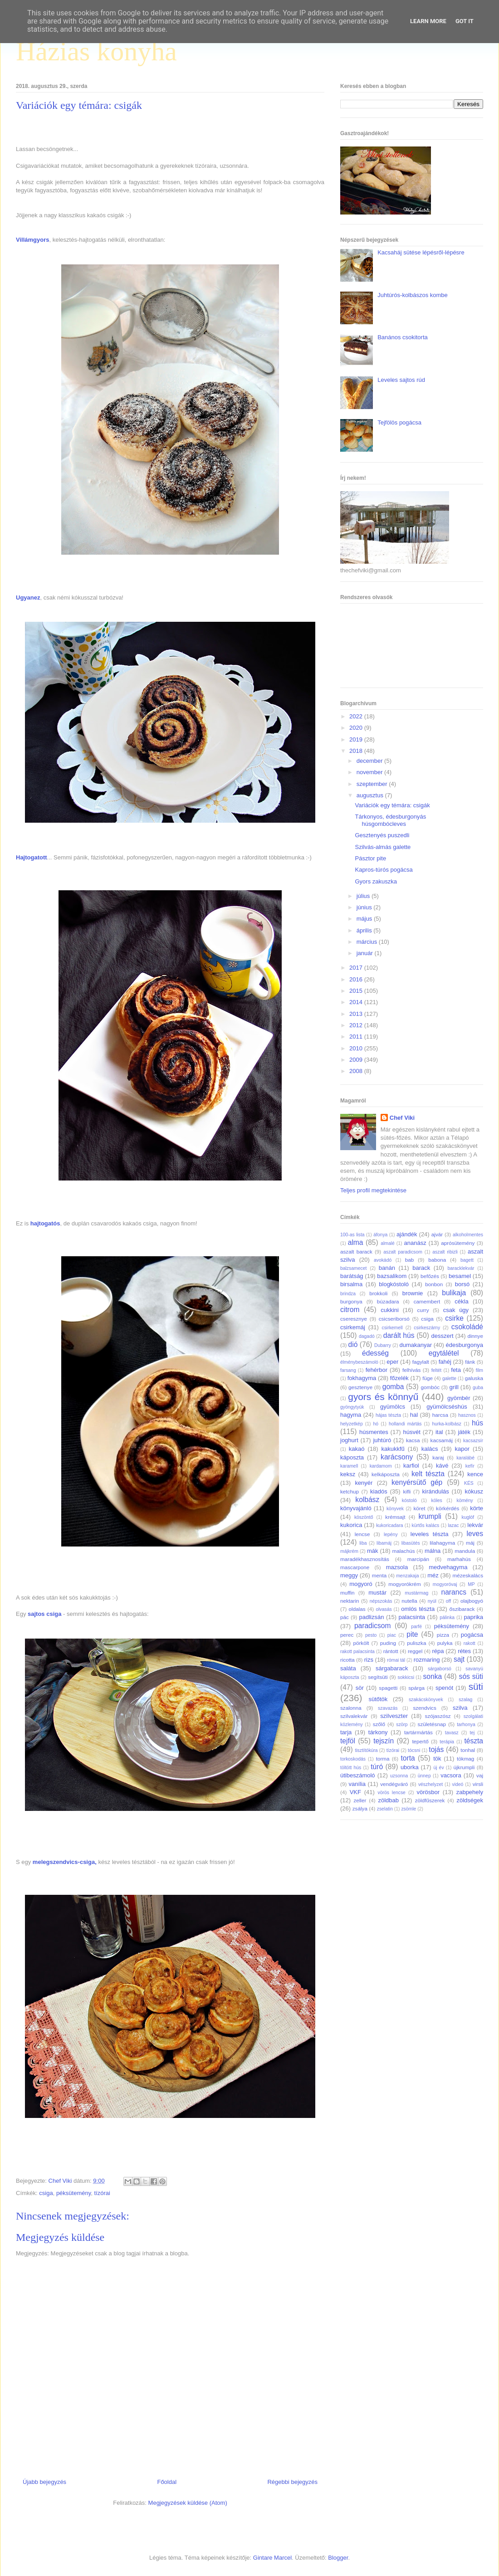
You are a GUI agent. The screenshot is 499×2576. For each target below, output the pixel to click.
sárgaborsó (439, 1668)
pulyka (445, 1643)
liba (363, 1543)
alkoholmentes (468, 1234)
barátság (351, 1276)
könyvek (395, 1508)
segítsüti (378, 1677)
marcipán (418, 1559)
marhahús (459, 1559)
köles (436, 1500)
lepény (391, 1534)
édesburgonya (464, 1345)
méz (433, 1575)
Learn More (428, 21)
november (370, 772)
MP (471, 1584)
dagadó (367, 1336)
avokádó (382, 1260)
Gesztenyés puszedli (382, 835)
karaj (438, 1457)
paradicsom (372, 1626)
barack (421, 1267)
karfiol (411, 1465)
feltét (436, 1370)
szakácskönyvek (426, 1699)
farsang (348, 1370)
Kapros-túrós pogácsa (383, 869)
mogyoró (360, 1584)
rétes (464, 1651)
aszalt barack (356, 1251)
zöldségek (469, 1800)
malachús (403, 1551)
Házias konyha (96, 51)
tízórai (102, 2193)
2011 (356, 1036)
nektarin (349, 1601)
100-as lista (352, 1234)
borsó (462, 1284)
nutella (409, 1601)
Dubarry (382, 1345)
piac (391, 1635)
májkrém (349, 1551)
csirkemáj (352, 1327)
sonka (432, 1676)
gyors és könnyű (383, 1396)
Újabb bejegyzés (44, 2481)
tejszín (383, 1741)
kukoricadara (389, 1525)
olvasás (383, 1609)
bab (409, 1260)
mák (372, 1550)
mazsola (397, 1567)
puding (388, 1643)
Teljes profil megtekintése (373, 1190)
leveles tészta (430, 1534)
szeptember (373, 784)
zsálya (359, 1808)
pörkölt (361, 1643)
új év (438, 1767)
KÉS (469, 1483)
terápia (447, 1741)
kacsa (413, 1440)
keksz (347, 1474)
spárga (416, 1688)
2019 (356, 739)
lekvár (475, 1525)
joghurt (349, 1440)
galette (449, 1378)
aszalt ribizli (445, 1251)
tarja (346, 1732)
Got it (464, 21)
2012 (356, 1025)
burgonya (351, 1301)
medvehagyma (448, 1567)
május (365, 918)
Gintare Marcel (272, 2557)
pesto (371, 1635)
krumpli (430, 1516)
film (479, 1370)
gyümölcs (392, 1406)
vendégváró (394, 1784)
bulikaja (454, 1293)
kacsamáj (442, 1440)
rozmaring (427, 1659)
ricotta (347, 1660)
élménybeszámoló (359, 1362)
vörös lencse (391, 1792)
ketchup (349, 1491)
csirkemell (392, 1327)
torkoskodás (353, 1758)
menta (379, 1575)
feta (456, 1369)
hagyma (350, 1414)
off (448, 1601)
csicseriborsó (394, 1319)
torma (383, 1758)
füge (427, 1378)
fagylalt (420, 1362)
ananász (415, 1242)
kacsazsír (473, 1440)
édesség (375, 1353)
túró (377, 1767)
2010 (356, 1048)
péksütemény (73, 2193)
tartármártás (418, 1732)
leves (475, 1533)
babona (437, 1260)
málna (432, 1550)
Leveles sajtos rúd (401, 379)
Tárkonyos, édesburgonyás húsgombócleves (390, 820)
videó (457, 1784)
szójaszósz (438, 1716)
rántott (390, 1651)
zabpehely (469, 1792)
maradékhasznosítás (364, 1559)
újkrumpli (464, 1767)
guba (478, 1387)
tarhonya (466, 1724)
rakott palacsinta (357, 1651)
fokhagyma (362, 1378)
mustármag (416, 1592)
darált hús (399, 1335)
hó (376, 1423)
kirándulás (435, 1491)
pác (344, 1617)
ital (439, 1432)
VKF (355, 1792)
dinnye (475, 1336)
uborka (410, 1767)
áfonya (380, 1234)
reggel (415, 1651)
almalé (388, 1243)
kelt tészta (428, 1474)
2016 (356, 979)
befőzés (430, 1276)
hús (477, 1423)
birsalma (351, 1284)
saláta (348, 1668)
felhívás (411, 1370)
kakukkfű (392, 1448)
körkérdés (447, 1508)
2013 (356, 1013)
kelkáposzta (386, 1474)
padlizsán (371, 1617)
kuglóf (468, 1517)
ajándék (406, 1234)
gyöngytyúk (352, 1407)
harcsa (440, 1415)
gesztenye (360, 1387)
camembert (427, 1301)
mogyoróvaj (445, 1584)
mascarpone (354, 1567)
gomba (393, 1386)
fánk (470, 1362)
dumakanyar (416, 1345)
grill (454, 1387)
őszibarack (462, 1609)
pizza (443, 1635)
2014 (356, 1002)
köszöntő (363, 1517)
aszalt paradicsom (402, 1251)
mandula (465, 1551)
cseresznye (353, 1319)
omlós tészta (418, 1608)
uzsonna (399, 1775)
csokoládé (467, 1327)
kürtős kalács (426, 1525)
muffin (347, 1592)
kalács (429, 1448)
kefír (470, 1466)
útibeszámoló (357, 1775)
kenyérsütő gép (416, 1482)
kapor (462, 1448)
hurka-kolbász (446, 1423)
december (370, 760)
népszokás (381, 1601)
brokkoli (378, 1293)
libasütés (410, 1543)
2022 (356, 716)
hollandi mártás (405, 1423)
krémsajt (395, 1517)
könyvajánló (356, 1508)
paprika (473, 1617)
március (368, 941)
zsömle (408, 1808)
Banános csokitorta (402, 337)
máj (470, 1543)
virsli (478, 1784)
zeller (359, 1800)
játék (464, 1432)
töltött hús (350, 1767)
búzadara (388, 1301)
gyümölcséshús (446, 1406)
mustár (377, 1592)
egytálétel (444, 1353)
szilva (460, 1707)
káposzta (352, 1457)
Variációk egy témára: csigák (392, 805)
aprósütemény (458, 1243)
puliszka (416, 1643)
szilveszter (394, 1715)
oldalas (357, 1609)
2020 (356, 727)
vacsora (450, 1775)
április (365, 930)
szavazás (387, 1708)
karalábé (465, 1457)
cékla (461, 1301)
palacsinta (412, 1617)
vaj (479, 1775)
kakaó (357, 1448)
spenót (444, 1687)
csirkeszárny (427, 1327)
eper (392, 1361)
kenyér (363, 1482)
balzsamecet (353, 1268)
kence (475, 1474)
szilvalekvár (353, 1716)
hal (414, 1414)
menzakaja (407, 1575)
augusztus (371, 795)
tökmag (465, 1758)
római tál (396, 1660)
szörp (401, 1724)
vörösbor (428, 1792)
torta (408, 1758)
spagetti (388, 1688)
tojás (436, 1749)
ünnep (424, 1775)
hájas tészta (388, 1415)
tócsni (414, 1750)
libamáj (384, 1543)
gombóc (430, 1387)
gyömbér (458, 1398)
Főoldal (166, 2481)
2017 (356, 967)
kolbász (367, 1499)
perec (346, 1635)
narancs (453, 1592)
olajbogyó (471, 1601)
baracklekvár (461, 1268)
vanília (357, 1784)
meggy (349, 1575)
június (365, 907)
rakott (469, 1643)
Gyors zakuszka (375, 881)
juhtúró (382, 1440)
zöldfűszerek (430, 1800)
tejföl (347, 1741)
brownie (412, 1293)
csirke (454, 1318)
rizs (368, 1659)
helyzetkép (351, 1423)
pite (412, 1634)
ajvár (437, 1234)
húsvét (412, 1432)
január (366, 953)
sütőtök (377, 1699)
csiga (46, 2193)
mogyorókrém (404, 1584)
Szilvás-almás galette (383, 847)
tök (437, 1758)
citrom (349, 1309)
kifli (407, 1491)
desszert (442, 1335)
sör (360, 1687)
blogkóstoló (394, 1284)
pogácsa (472, 1634)
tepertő (420, 1741)
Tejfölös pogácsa (399, 422)
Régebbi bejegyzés (292, 2481)
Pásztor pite (370, 858)
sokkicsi (406, 1677)
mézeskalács (467, 1575)
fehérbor (376, 1369)
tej (472, 1732)
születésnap (432, 1724)
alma (355, 1242)
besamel (460, 1276)
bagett (467, 1260)
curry (423, 1310)
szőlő (379, 1724)
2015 (356, 990)
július (364, 896)
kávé (442, 1465)
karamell (349, 1466)
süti (476, 1686)
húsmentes (373, 1432)
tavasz (452, 1732)
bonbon (434, 1284)
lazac (453, 1525)
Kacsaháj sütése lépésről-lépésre (421, 252)
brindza (348, 1293)
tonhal (467, 1750)
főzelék (399, 1378)
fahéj (445, 1361)
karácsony (397, 1457)
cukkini (390, 1310)
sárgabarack (392, 1668)
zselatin (385, 1808)
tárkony (378, 1732)
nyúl (432, 1601)
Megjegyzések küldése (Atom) (187, 2502)
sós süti (471, 1676)
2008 (356, 1071)
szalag (465, 1699)
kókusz (474, 1491)
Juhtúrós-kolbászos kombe (412, 295)
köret (419, 1508)
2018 (356, 750)
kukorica (351, 1525)
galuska (474, 1378)
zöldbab (388, 1800)
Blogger (338, 2557)
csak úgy (456, 1310)
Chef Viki (402, 1117)
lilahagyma (442, 1543)
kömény (464, 1500)
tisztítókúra (366, 1750)
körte (476, 1508)
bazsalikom (391, 1276)
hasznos (467, 1415)
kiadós (378, 1491)
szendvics (424, 1708)
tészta (473, 1741)
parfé (416, 1626)
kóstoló (409, 1500)
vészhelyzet (430, 1784)
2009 (356, 1059)
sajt (459, 1659)
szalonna (351, 1708)
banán (387, 1267)
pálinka (447, 1617)
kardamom (381, 1466)
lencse (362, 1534)
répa (438, 1651)
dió (353, 1344)
